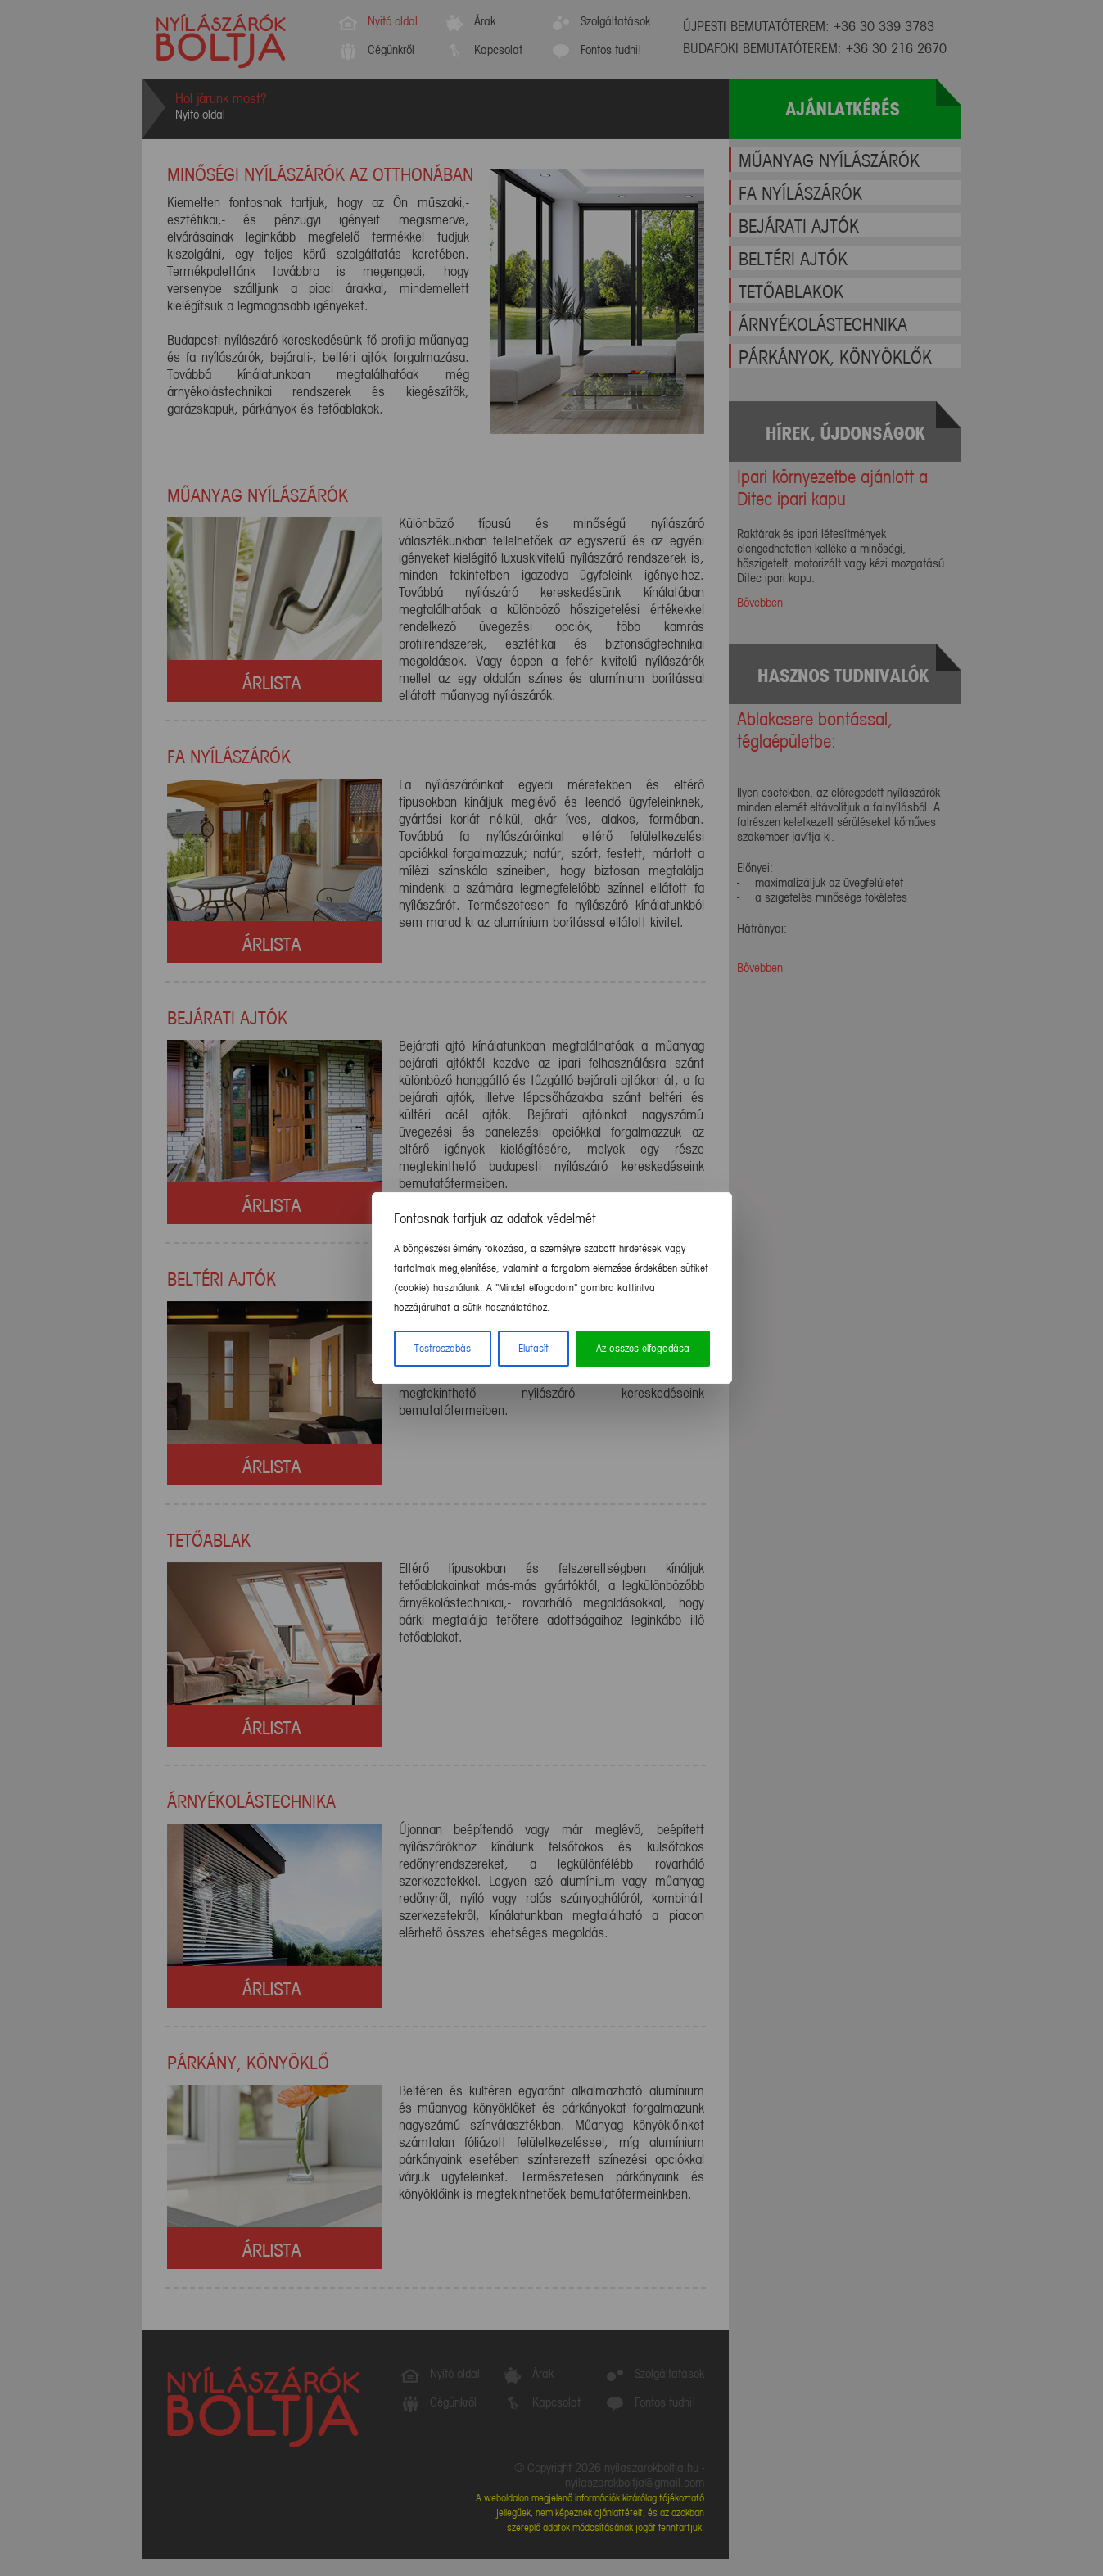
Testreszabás (442, 1348)
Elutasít (533, 1348)
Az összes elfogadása (642, 1348)
